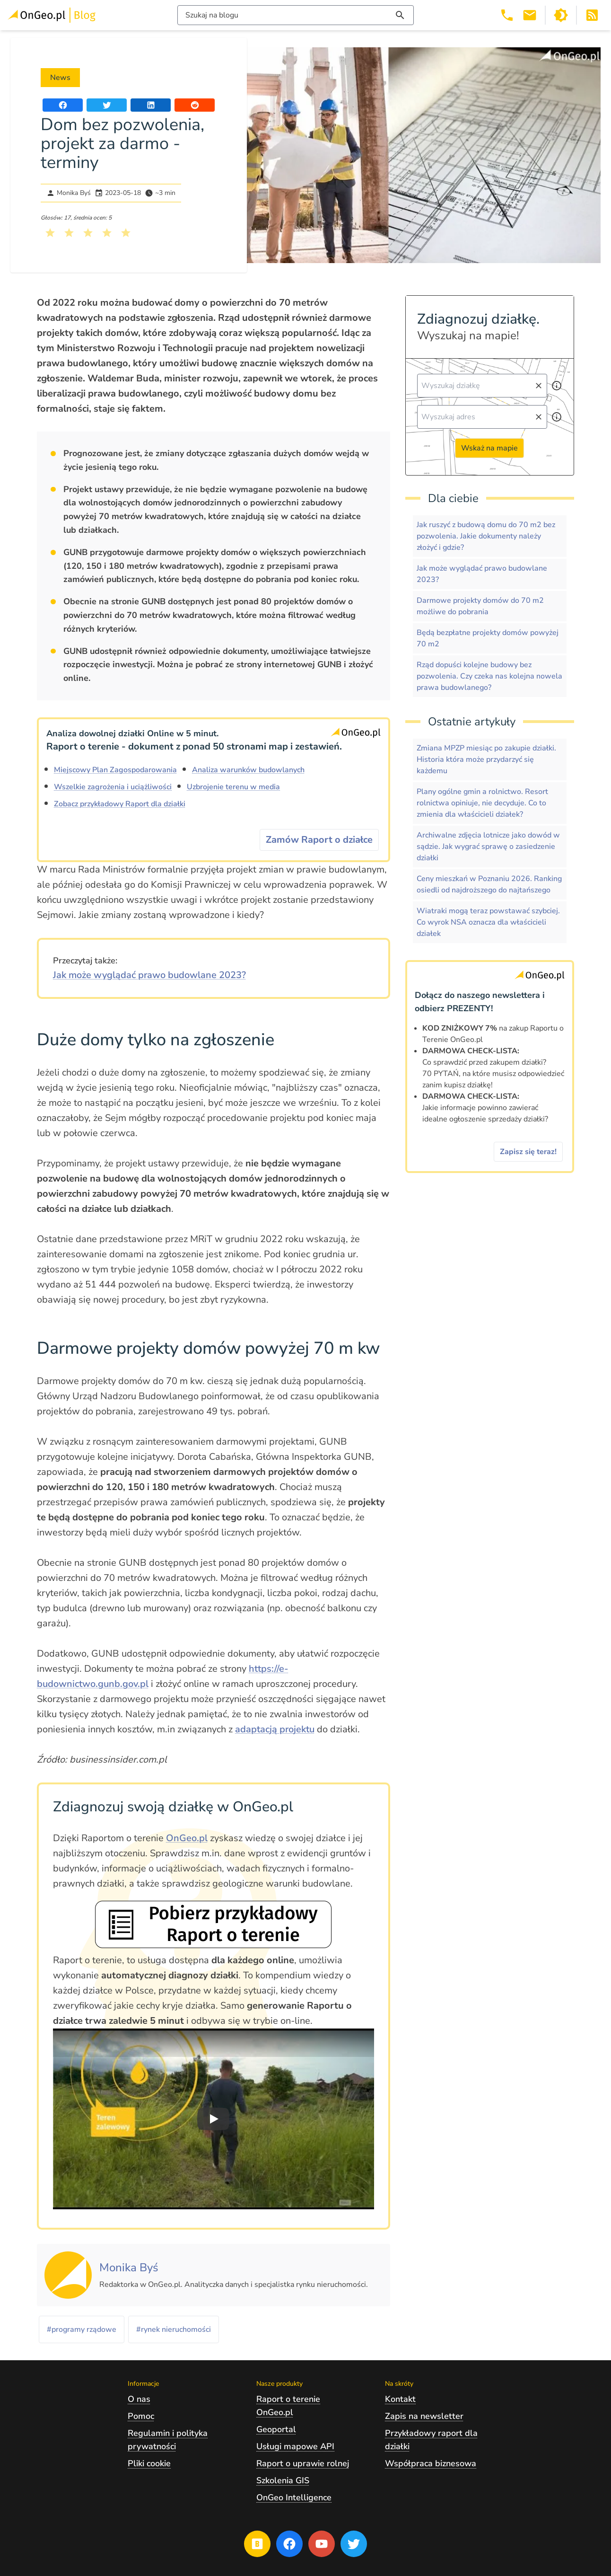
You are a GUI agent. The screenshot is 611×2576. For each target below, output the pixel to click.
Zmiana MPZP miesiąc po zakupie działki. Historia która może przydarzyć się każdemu (486, 759)
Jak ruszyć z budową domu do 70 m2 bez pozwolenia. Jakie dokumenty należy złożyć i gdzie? (486, 536)
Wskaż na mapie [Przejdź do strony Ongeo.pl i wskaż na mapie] (489, 448)
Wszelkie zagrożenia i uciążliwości (113, 787)
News (60, 77)
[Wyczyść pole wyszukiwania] (538, 385)
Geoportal (276, 2429)
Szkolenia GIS (282, 2480)
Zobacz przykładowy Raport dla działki (119, 804)
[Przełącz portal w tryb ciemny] (560, 15)
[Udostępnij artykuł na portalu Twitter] (107, 105)
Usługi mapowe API (295, 2446)
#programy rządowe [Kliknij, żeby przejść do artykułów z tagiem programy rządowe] (81, 2329)
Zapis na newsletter (424, 2416)
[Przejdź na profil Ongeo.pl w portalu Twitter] (353, 2544)
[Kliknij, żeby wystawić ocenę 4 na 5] (106, 232)
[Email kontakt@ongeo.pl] (529, 15)
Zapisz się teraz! (528, 1152)
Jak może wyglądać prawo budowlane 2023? (149, 975)
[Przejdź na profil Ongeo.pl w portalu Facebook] (289, 2544)
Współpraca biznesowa (430, 2463)
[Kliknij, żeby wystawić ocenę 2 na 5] (69, 232)
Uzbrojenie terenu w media (233, 787)
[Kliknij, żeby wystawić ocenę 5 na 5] (125, 232)
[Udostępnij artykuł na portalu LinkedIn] (151, 105)
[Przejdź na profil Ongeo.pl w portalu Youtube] (321, 2544)
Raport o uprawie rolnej (302, 2463)
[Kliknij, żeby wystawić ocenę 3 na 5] (88, 232)
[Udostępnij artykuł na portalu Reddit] (195, 105)
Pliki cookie (149, 2463)
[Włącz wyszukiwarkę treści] (295, 15)
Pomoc (141, 2416)
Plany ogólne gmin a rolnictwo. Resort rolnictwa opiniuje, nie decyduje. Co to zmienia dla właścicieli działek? (482, 803)
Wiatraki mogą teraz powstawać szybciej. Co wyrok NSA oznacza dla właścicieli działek (488, 922)
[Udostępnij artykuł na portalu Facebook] (63, 105)
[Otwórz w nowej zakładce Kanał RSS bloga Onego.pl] (592, 15)
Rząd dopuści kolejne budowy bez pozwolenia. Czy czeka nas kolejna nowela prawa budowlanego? (489, 676)
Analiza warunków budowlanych (248, 770)
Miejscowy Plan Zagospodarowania (115, 770)
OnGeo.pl (187, 1838)
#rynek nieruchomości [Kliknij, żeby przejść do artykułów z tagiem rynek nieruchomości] (173, 2329)
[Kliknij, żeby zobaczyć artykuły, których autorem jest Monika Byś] (128, 2268)
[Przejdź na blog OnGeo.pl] (257, 2544)
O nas (139, 2399)
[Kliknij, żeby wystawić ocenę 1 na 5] (50, 232)
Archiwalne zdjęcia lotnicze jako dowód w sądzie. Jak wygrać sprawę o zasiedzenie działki (488, 846)
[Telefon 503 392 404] (507, 15)
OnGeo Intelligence (294, 2497)
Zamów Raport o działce (319, 839)
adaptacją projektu (274, 1729)
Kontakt (400, 2399)
